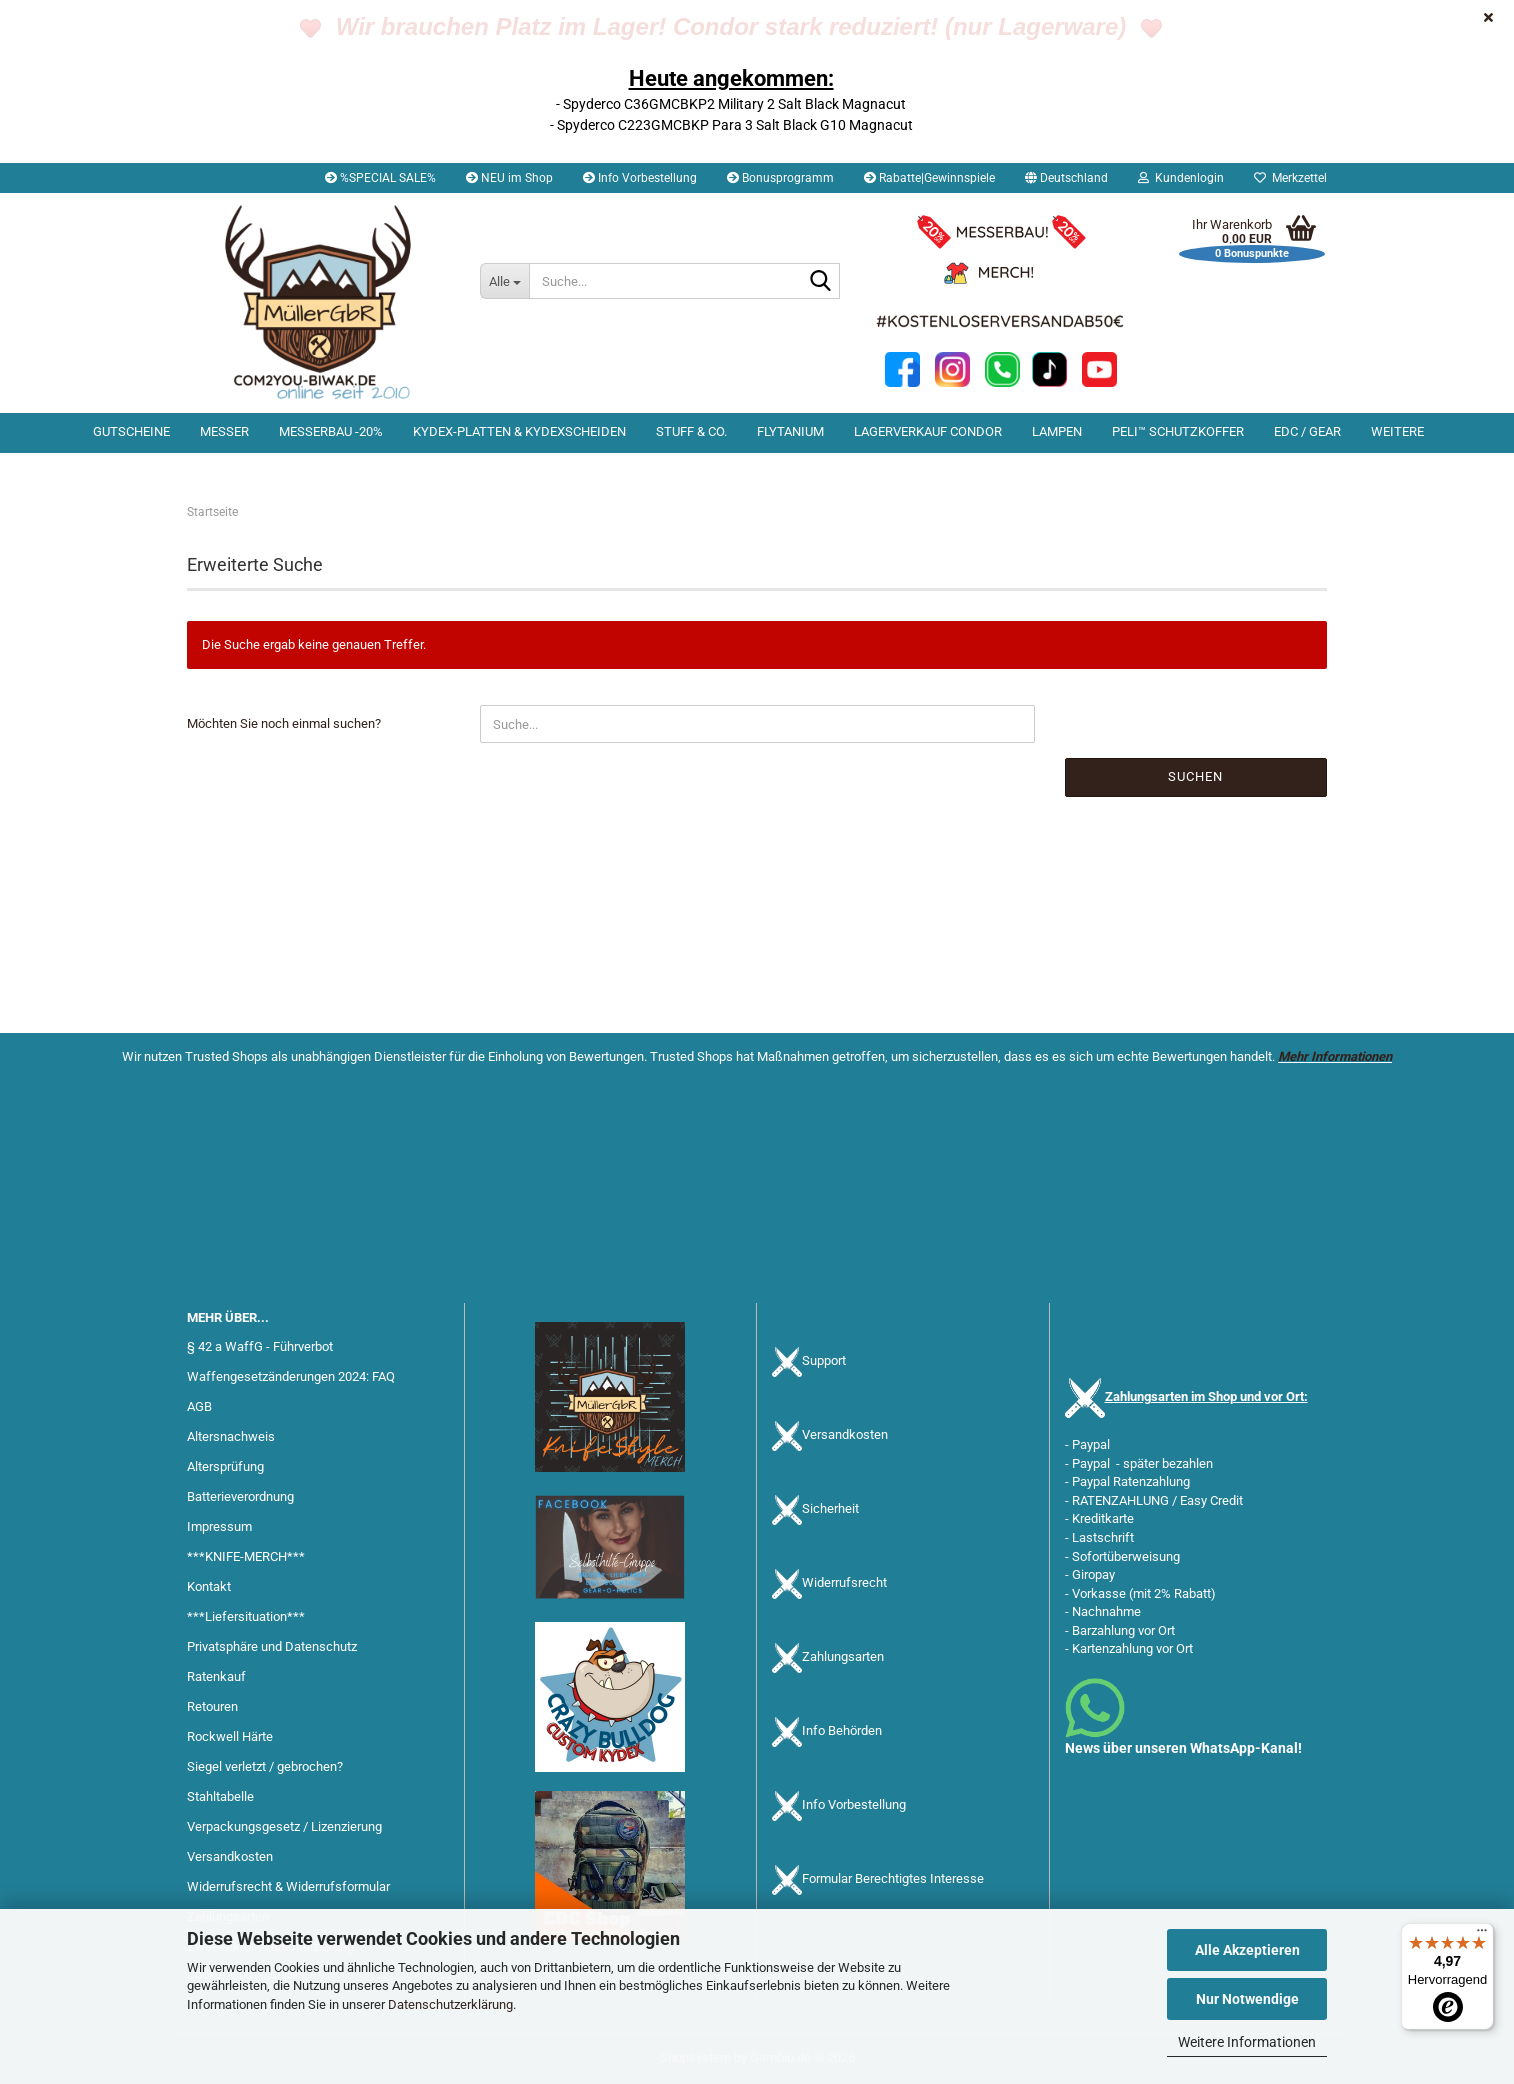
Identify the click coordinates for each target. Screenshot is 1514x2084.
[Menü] (1482, 1935)
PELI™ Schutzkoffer (1178, 431)
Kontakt (209, 1586)
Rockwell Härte (230, 1736)
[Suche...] (504, 281)
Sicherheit (830, 1509)
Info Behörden (842, 1731)
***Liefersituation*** (246, 1616)
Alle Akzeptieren (1247, 1950)
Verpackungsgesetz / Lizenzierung (284, 1826)
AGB (199, 1406)
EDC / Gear (1307, 431)
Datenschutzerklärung (450, 2004)
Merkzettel (1290, 178)
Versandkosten (230, 1856)
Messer (224, 431)
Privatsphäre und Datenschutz (272, 1646)
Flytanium (790, 431)
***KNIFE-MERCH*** (246, 1556)
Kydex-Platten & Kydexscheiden (519, 431)
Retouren (212, 1706)
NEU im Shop (509, 178)
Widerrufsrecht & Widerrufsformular (288, 1886)
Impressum (219, 1526)
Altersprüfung (225, 1466)
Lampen (1057, 431)
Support (824, 1361)
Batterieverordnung (240, 1496)
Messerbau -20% (331, 431)
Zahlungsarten (843, 1657)
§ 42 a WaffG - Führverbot (260, 1346)
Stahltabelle (220, 1796)
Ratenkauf (216, 1676)
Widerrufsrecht (844, 1583)
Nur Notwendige (1247, 1999)
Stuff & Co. (691, 431)
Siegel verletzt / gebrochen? (265, 1766)
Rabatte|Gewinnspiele (929, 178)
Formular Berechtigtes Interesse (893, 1879)
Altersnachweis (231, 1436)
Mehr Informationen (1335, 1056)
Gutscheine (131, 431)
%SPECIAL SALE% (380, 178)
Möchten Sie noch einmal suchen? (284, 723)
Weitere (1397, 431)
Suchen (1195, 776)
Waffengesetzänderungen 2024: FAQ (291, 1376)
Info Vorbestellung (640, 178)
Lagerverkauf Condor (928, 431)
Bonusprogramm (780, 178)
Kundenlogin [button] (1181, 178)
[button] (1066, 178)
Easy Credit (1211, 1500)
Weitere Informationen (1247, 2042)
